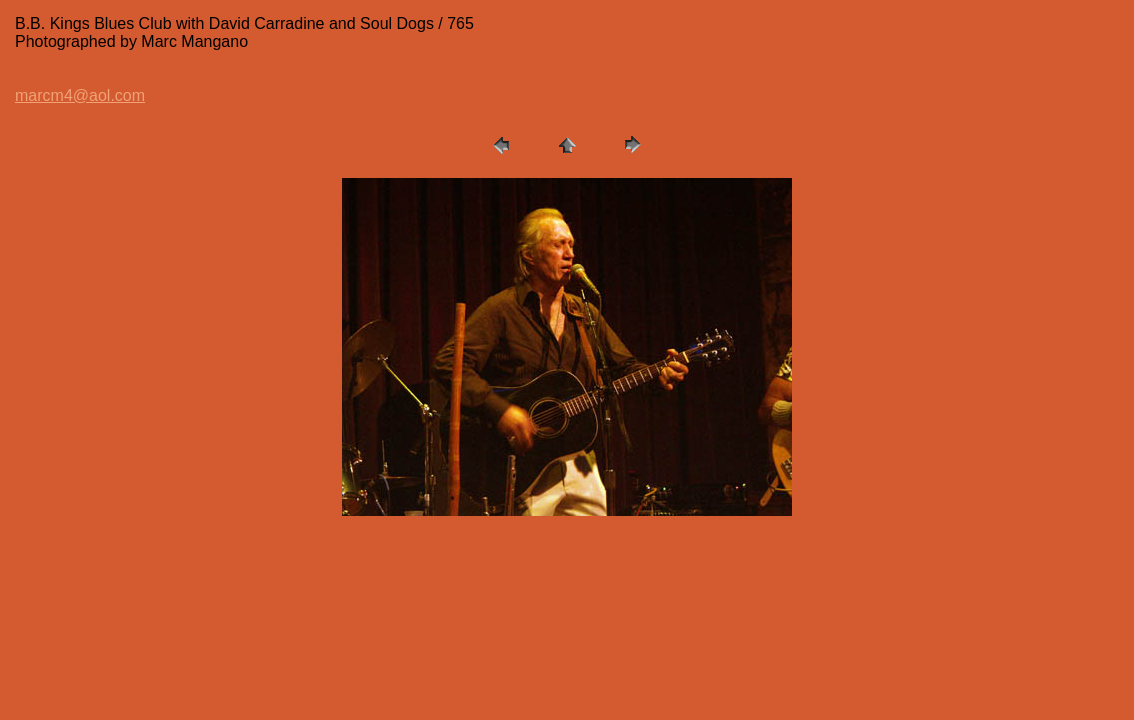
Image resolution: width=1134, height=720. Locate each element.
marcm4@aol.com (80, 95)
